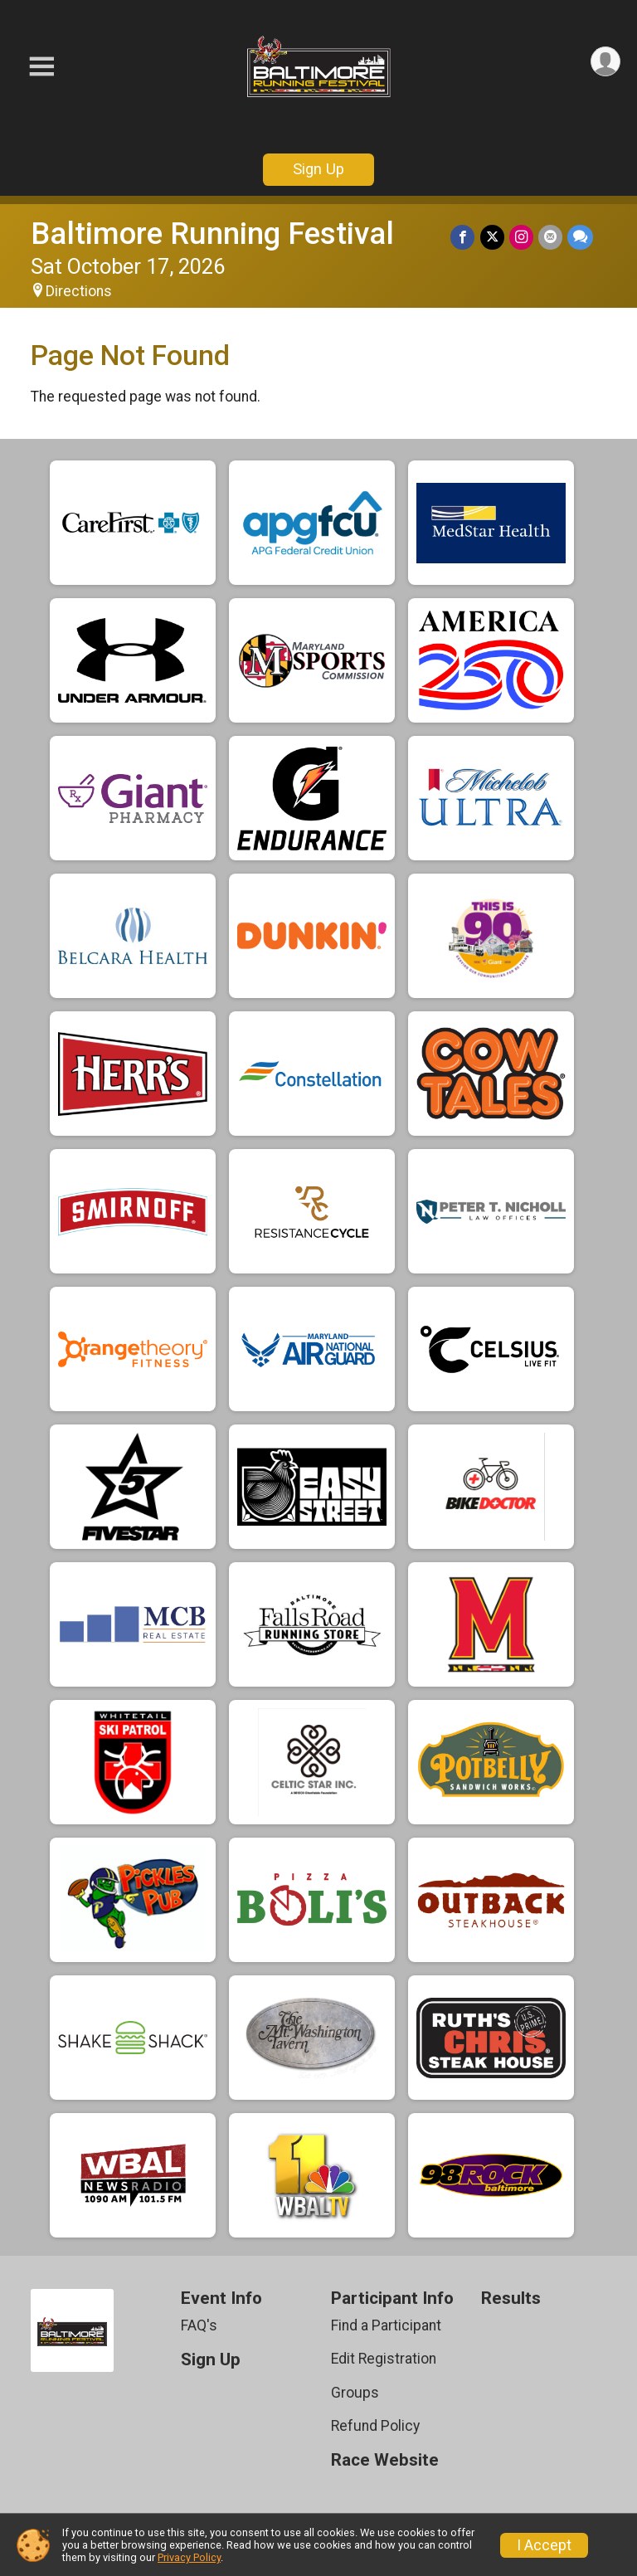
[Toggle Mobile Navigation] (41, 67)
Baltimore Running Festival (212, 233)
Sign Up (318, 169)
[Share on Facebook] (463, 237)
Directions (79, 291)
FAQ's (199, 2325)
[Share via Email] (550, 237)
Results (511, 2298)
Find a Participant (386, 2325)
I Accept (544, 2545)
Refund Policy (375, 2426)
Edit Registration (383, 2358)
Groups (355, 2392)
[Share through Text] (580, 237)
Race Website (385, 2460)
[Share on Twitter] (492, 237)
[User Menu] (605, 61)
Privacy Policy (189, 2557)
